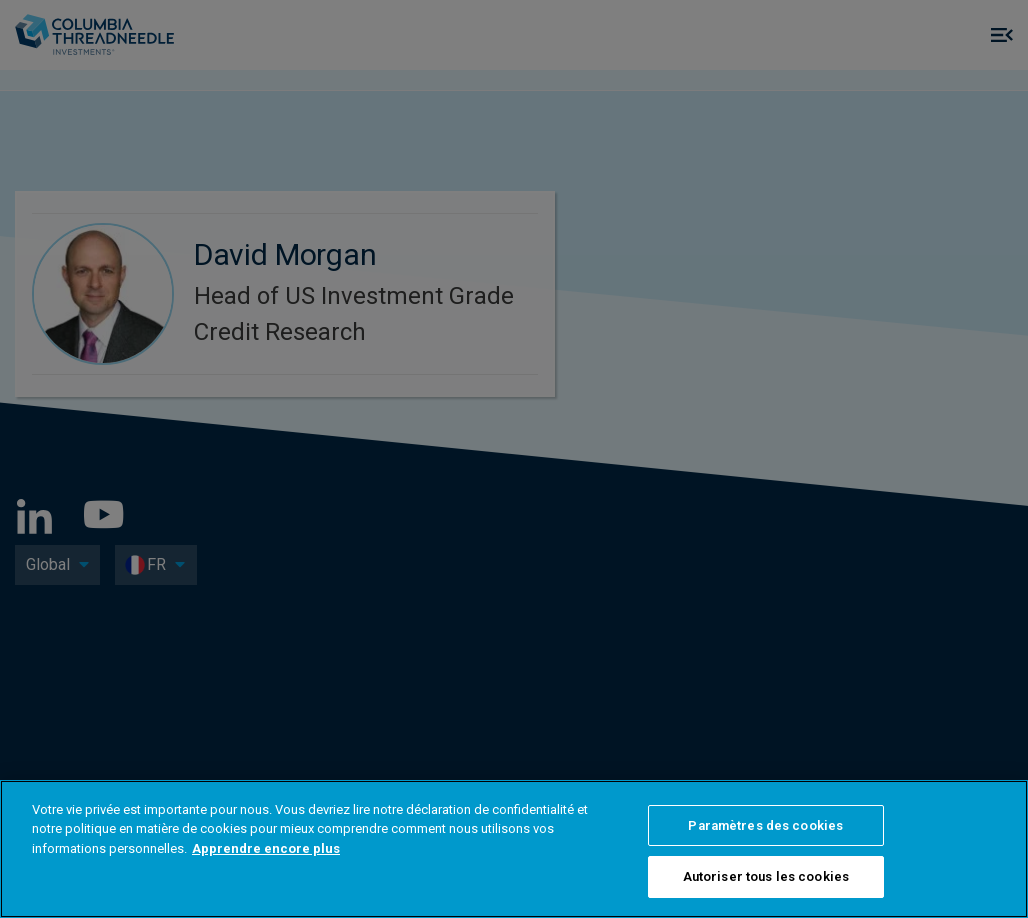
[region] (514, 849)
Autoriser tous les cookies (766, 876)
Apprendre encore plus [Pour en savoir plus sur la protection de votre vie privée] (266, 848)
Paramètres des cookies (765, 825)
